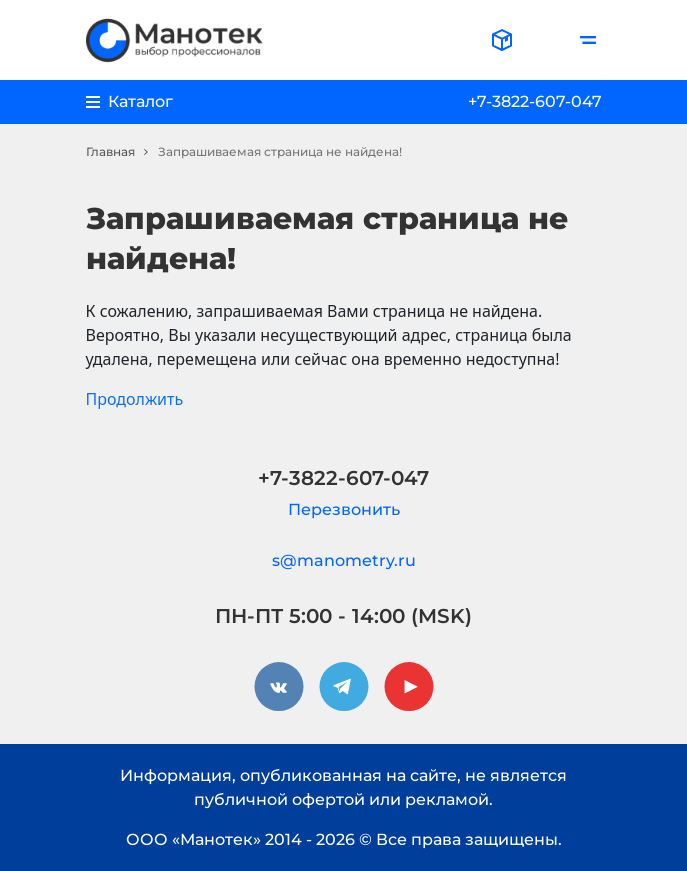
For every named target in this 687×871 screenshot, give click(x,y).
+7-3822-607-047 (535, 101)
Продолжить (135, 399)
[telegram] (344, 687)
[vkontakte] (279, 687)
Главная (110, 151)
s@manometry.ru (344, 560)
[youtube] (409, 687)
